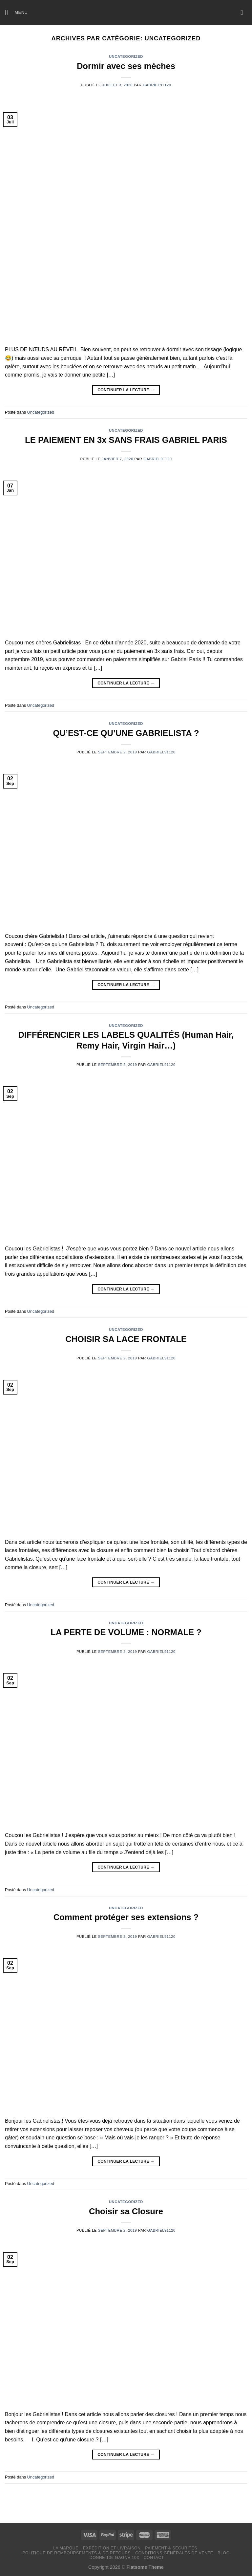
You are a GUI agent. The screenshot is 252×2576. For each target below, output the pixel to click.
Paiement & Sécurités (171, 2548)
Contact (154, 2557)
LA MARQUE (65, 2548)
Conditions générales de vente (174, 2553)
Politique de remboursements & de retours (76, 2553)
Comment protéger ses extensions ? (126, 1917)
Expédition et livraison (112, 2548)
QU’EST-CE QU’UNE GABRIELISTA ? (126, 733)
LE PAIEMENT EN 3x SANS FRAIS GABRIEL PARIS (126, 439)
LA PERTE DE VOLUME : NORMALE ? (126, 1632)
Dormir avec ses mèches (126, 66)
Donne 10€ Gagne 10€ (114, 2557)
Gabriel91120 (157, 85)
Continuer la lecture (126, 390)
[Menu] (16, 12)
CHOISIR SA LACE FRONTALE (126, 1339)
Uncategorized (126, 56)
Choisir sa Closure (126, 2211)
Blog (223, 2553)
